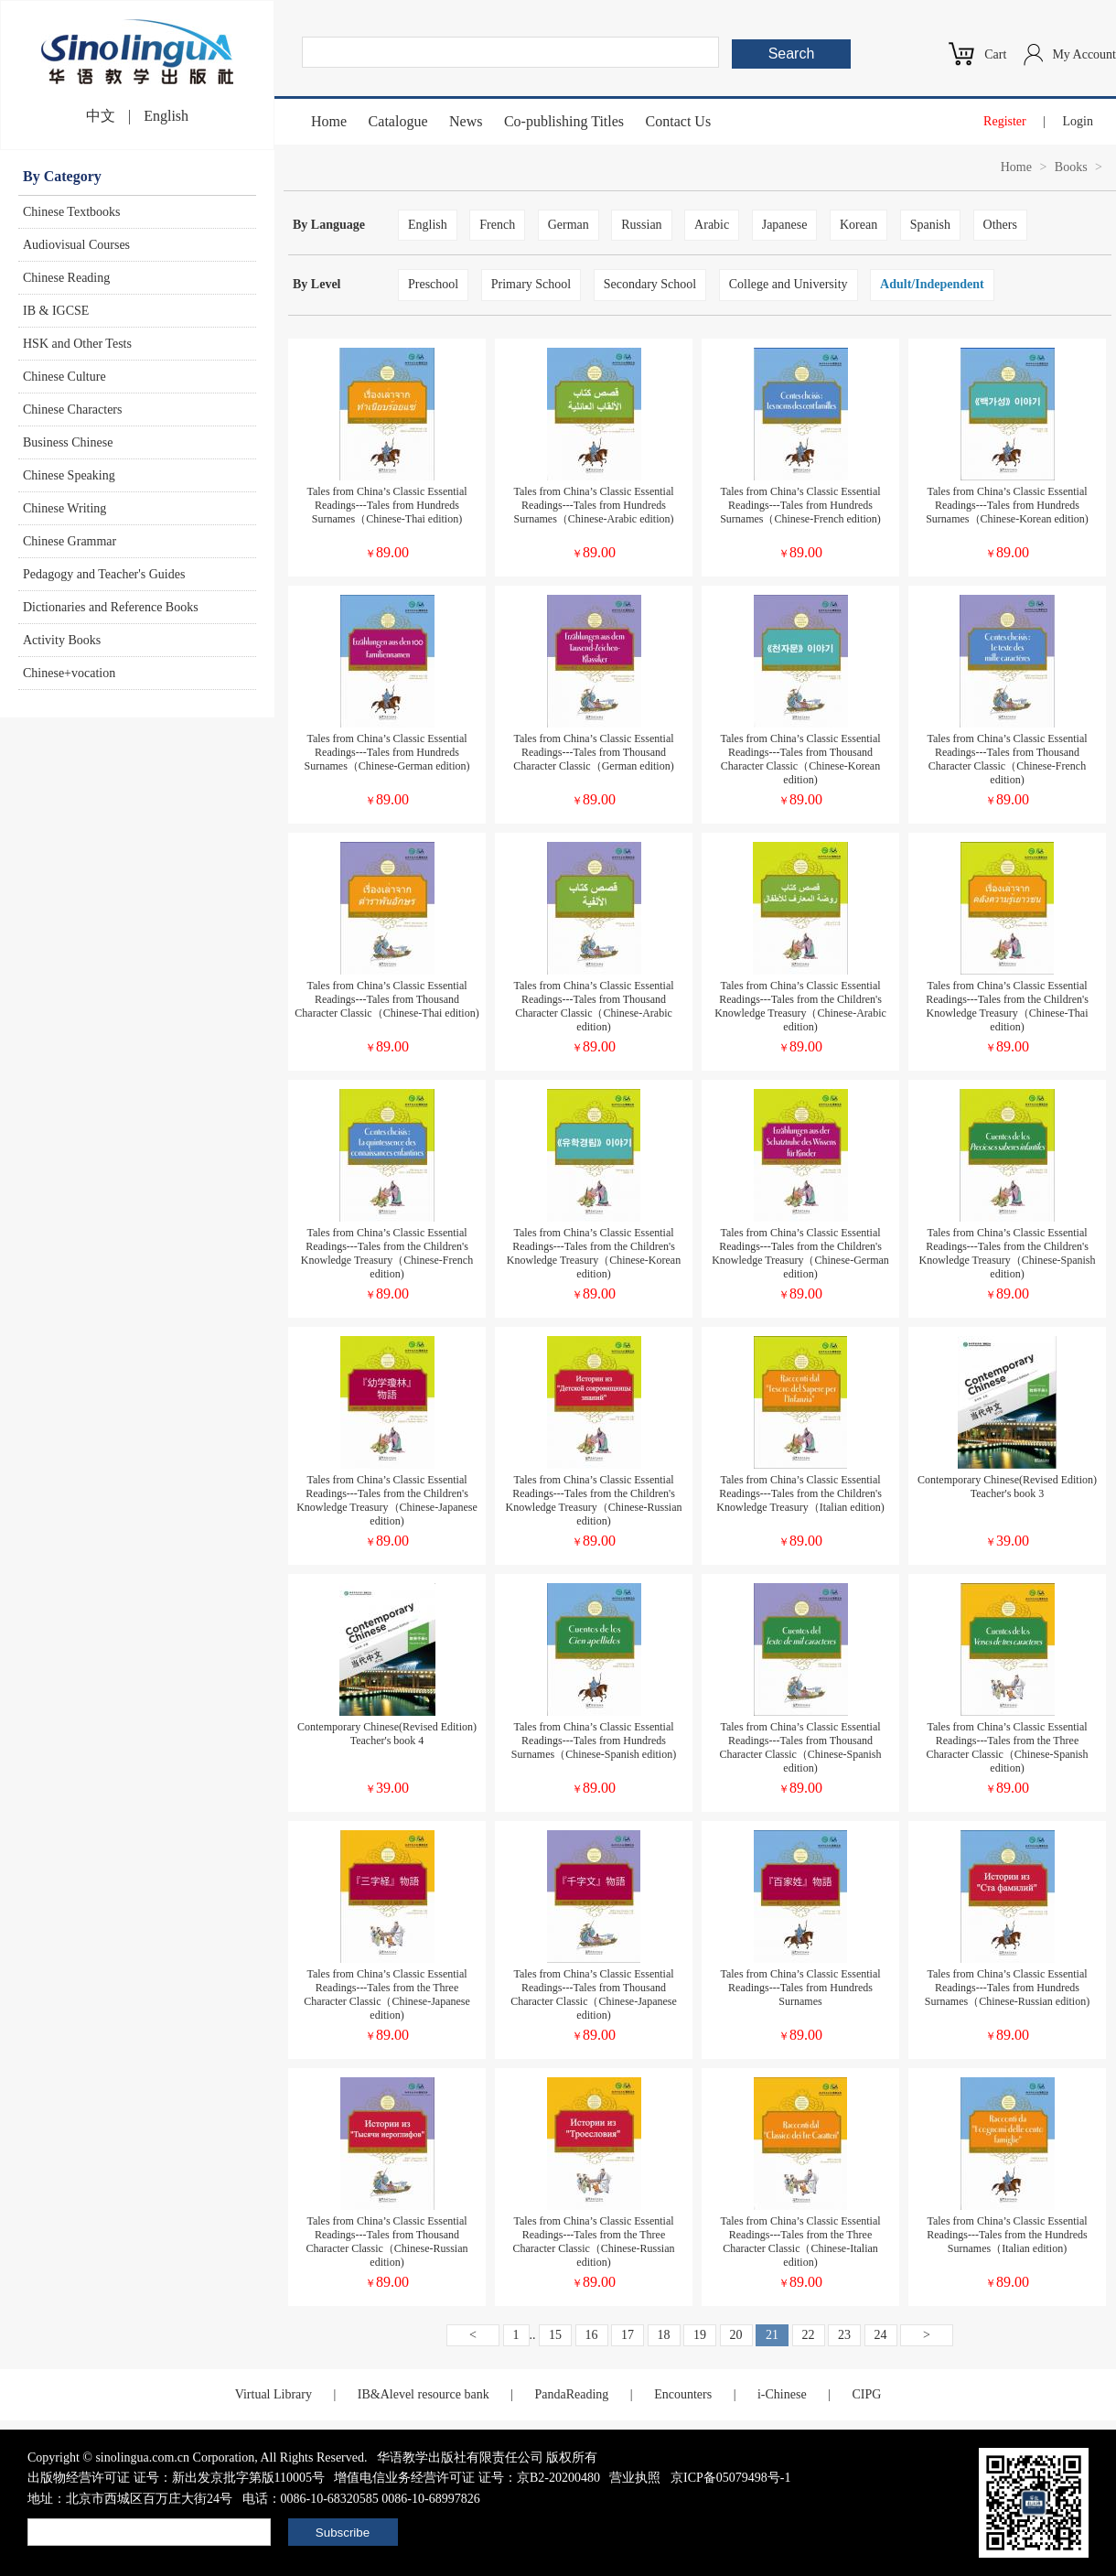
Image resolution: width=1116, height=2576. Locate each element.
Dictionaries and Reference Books (111, 607)
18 (664, 2335)
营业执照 (634, 2477)
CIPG (866, 2394)
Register (1004, 121)
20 (736, 2335)
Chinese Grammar (69, 541)
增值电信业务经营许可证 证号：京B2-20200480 (467, 2477)
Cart (995, 54)
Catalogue (398, 121)
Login (1078, 121)
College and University (788, 284)
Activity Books (62, 640)
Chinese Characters (72, 409)
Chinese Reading (66, 278)
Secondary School (650, 284)
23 (844, 2335)
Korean (858, 225)
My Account (1084, 54)
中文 (100, 116)
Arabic (711, 225)
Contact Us (679, 121)
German (568, 225)
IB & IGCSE (56, 311)
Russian (641, 225)
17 (627, 2335)
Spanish (930, 225)
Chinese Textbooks (71, 212)
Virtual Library (273, 2394)
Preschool (433, 284)
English (166, 116)
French (497, 225)
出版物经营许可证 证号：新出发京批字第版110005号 (176, 2477)
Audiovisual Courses (76, 245)
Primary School (531, 284)
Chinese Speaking (69, 475)
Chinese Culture (64, 376)
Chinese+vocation (69, 673)
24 (881, 2335)
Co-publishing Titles (564, 121)
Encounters (683, 2394)
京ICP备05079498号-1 (730, 2477)
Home (329, 121)
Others (1000, 225)
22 (808, 2335)
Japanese (785, 225)
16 (591, 2335)
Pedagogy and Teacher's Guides (104, 574)
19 (699, 2335)
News (465, 121)
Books (1071, 167)
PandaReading (571, 2394)
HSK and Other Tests (77, 343)
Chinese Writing (64, 508)
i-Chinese (782, 2394)
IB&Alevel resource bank (423, 2394)
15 (555, 2335)
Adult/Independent (932, 284)
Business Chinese (68, 442)
